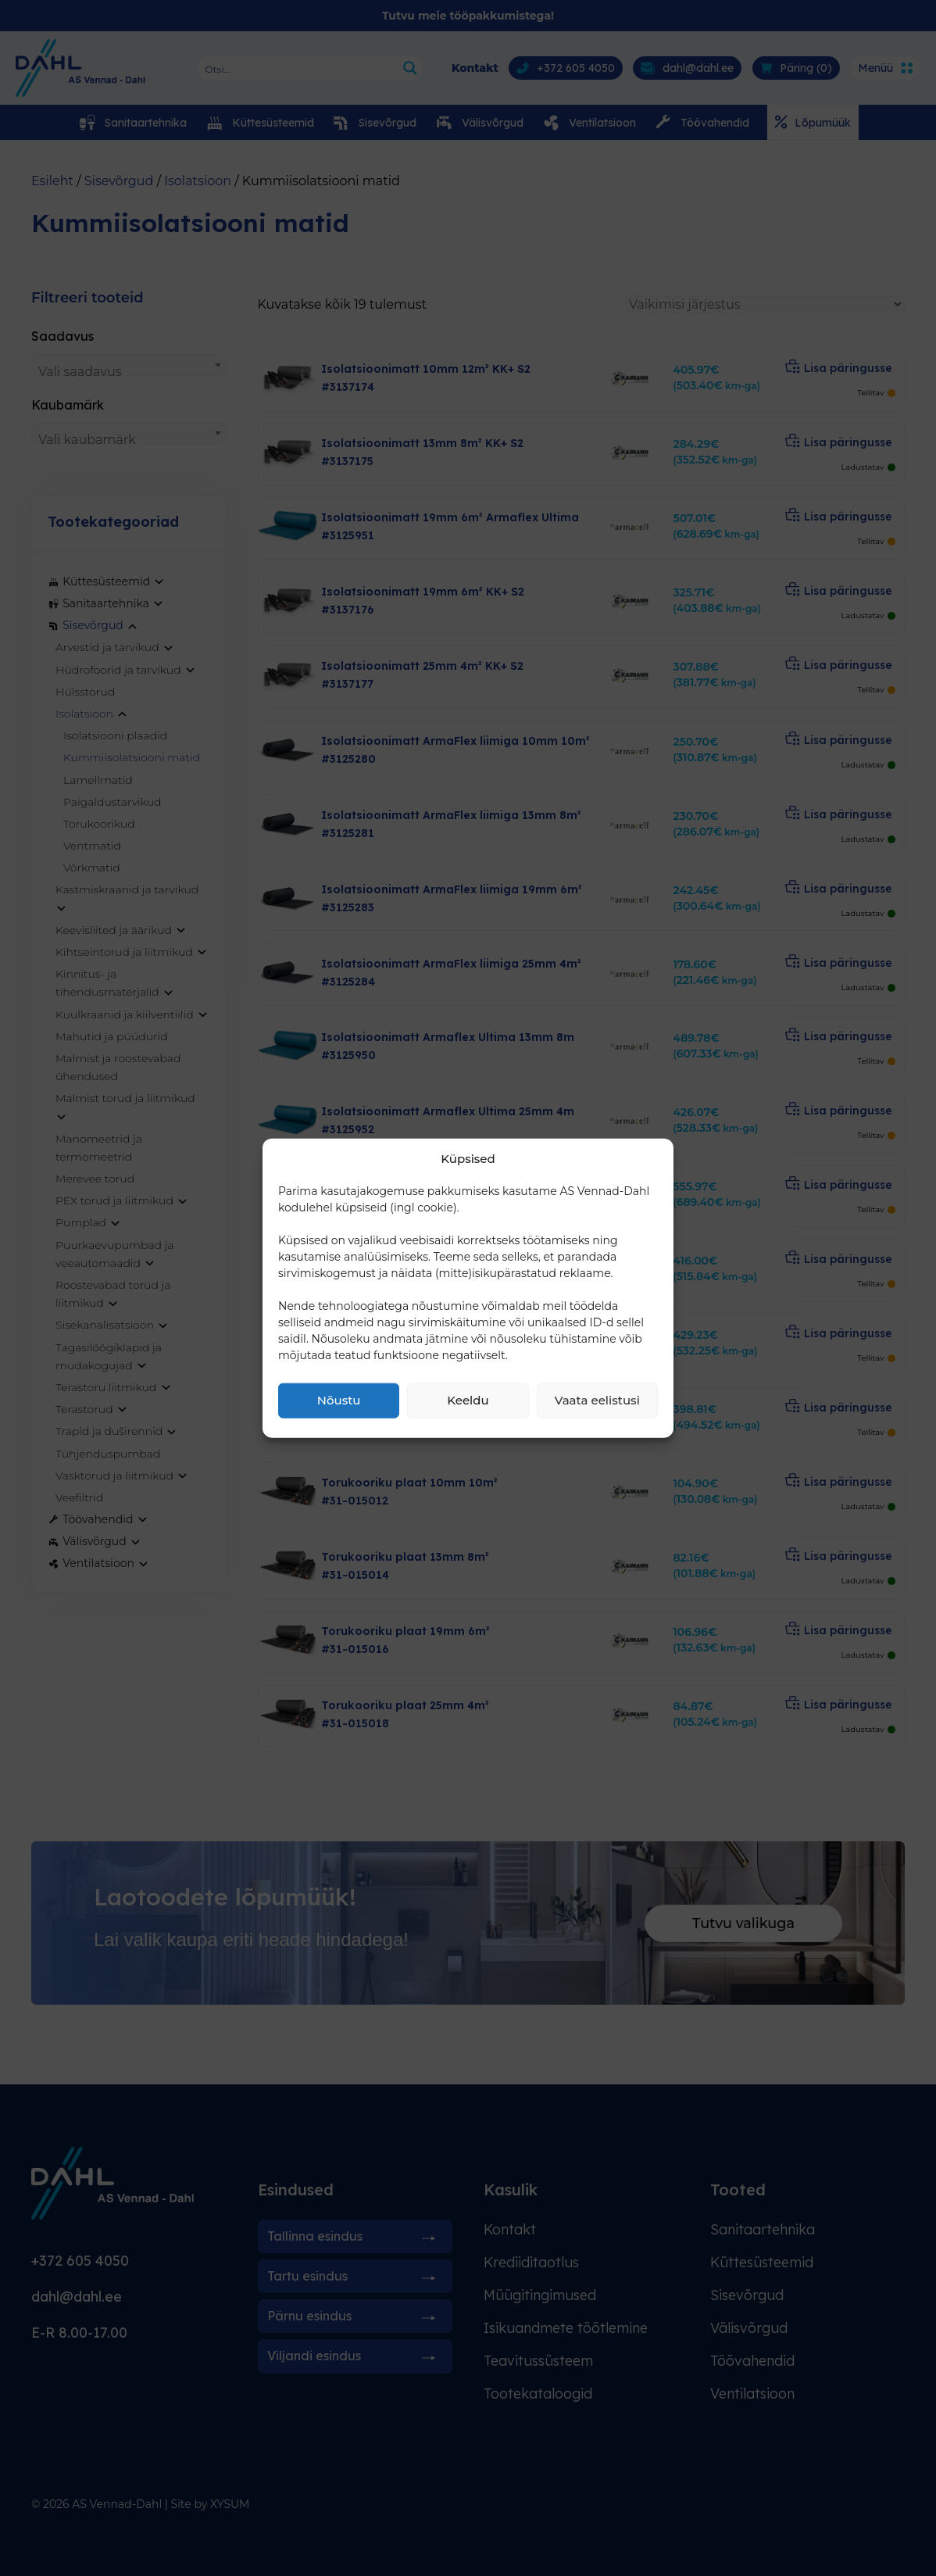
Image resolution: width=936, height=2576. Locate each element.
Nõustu (339, 1400)
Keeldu (467, 1400)
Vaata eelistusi (597, 1400)
